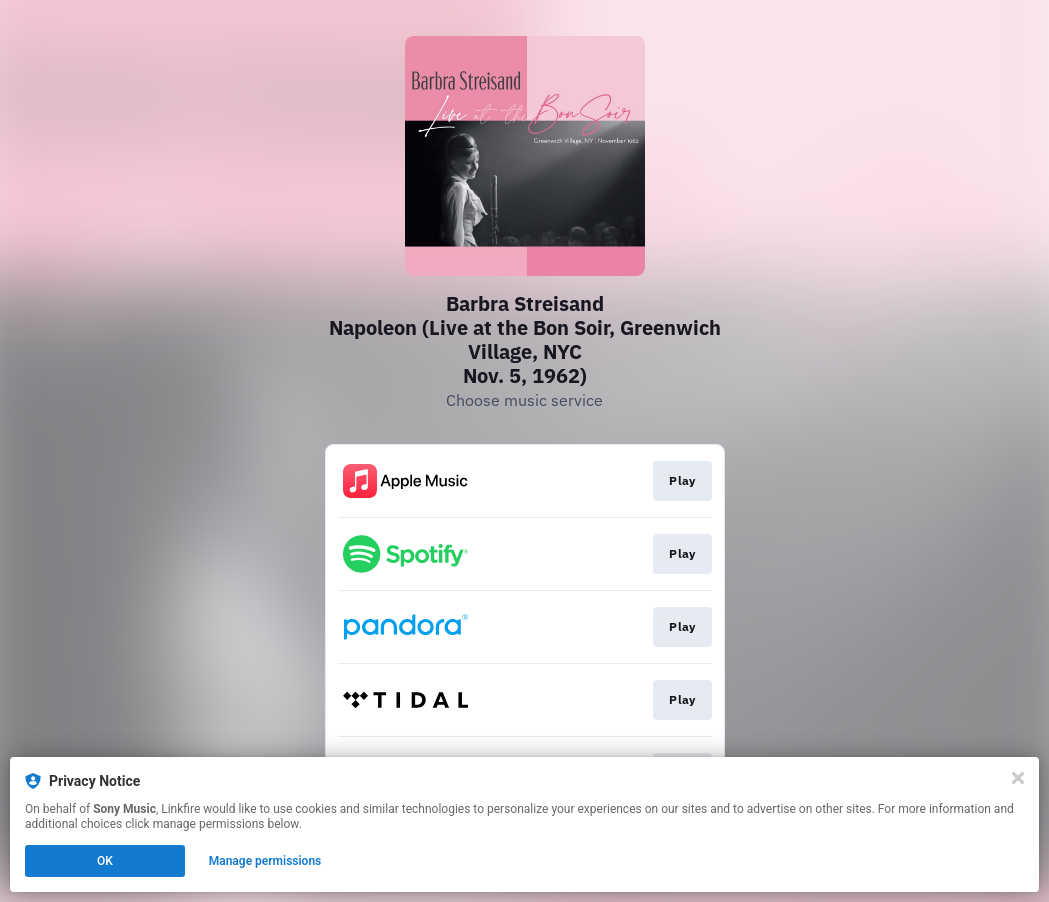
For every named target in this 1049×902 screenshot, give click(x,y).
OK (105, 861)
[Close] (1018, 778)
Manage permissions (265, 861)
